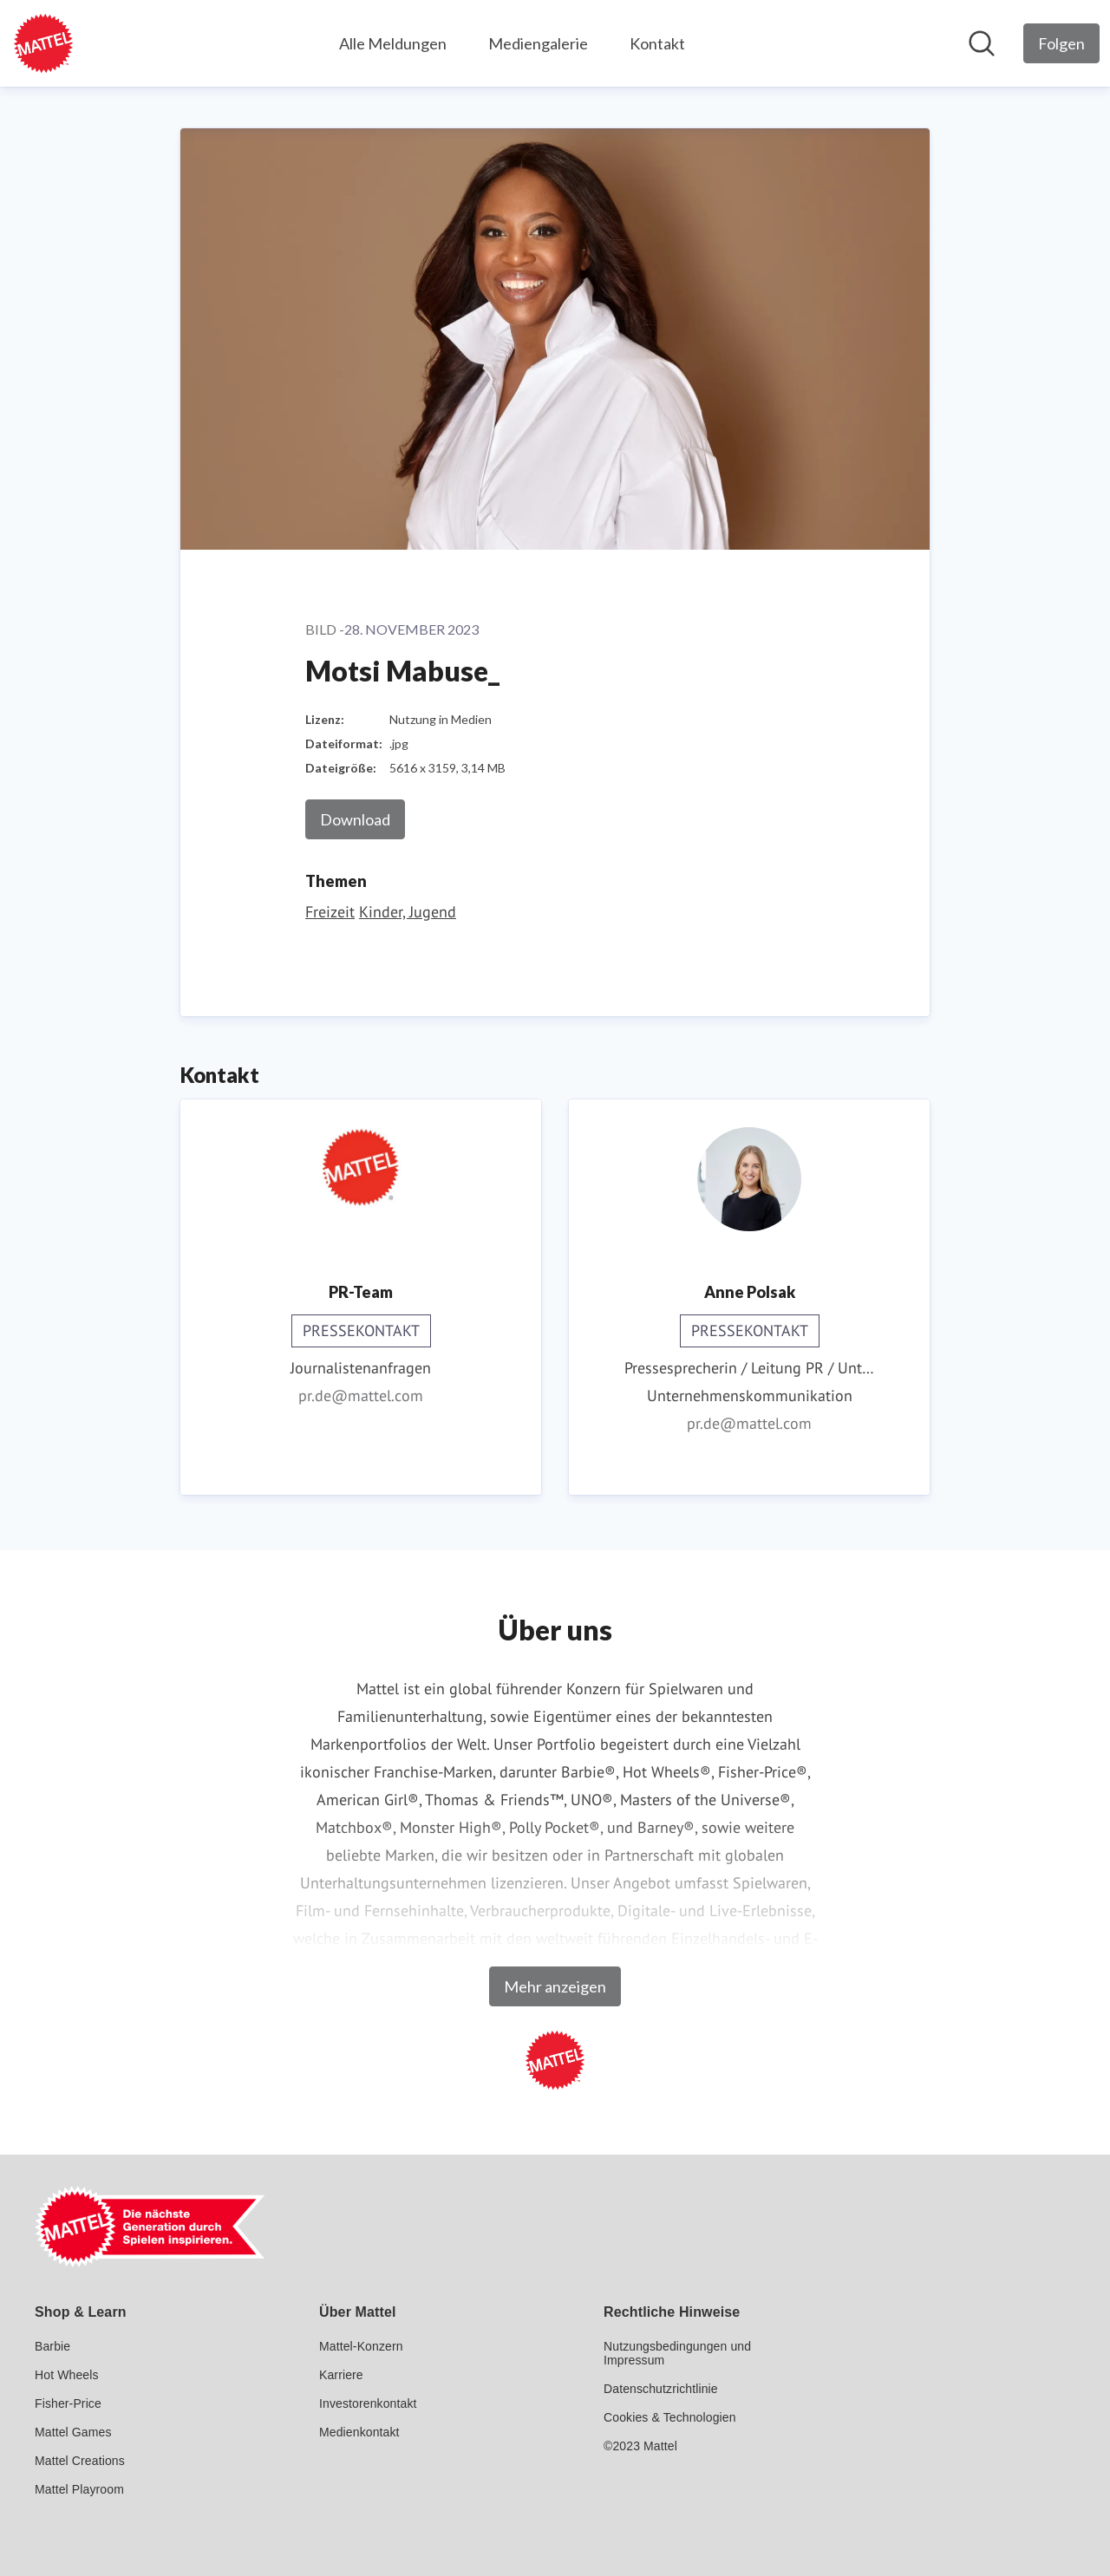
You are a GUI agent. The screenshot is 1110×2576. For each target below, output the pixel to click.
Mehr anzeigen (555, 1986)
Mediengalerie (538, 43)
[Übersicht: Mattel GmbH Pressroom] (43, 43)
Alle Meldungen (393, 43)
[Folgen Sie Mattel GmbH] (1061, 43)
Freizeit (330, 912)
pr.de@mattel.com (360, 1395)
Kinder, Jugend (407, 912)
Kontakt (657, 43)
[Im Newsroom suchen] (982, 43)
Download (355, 819)
